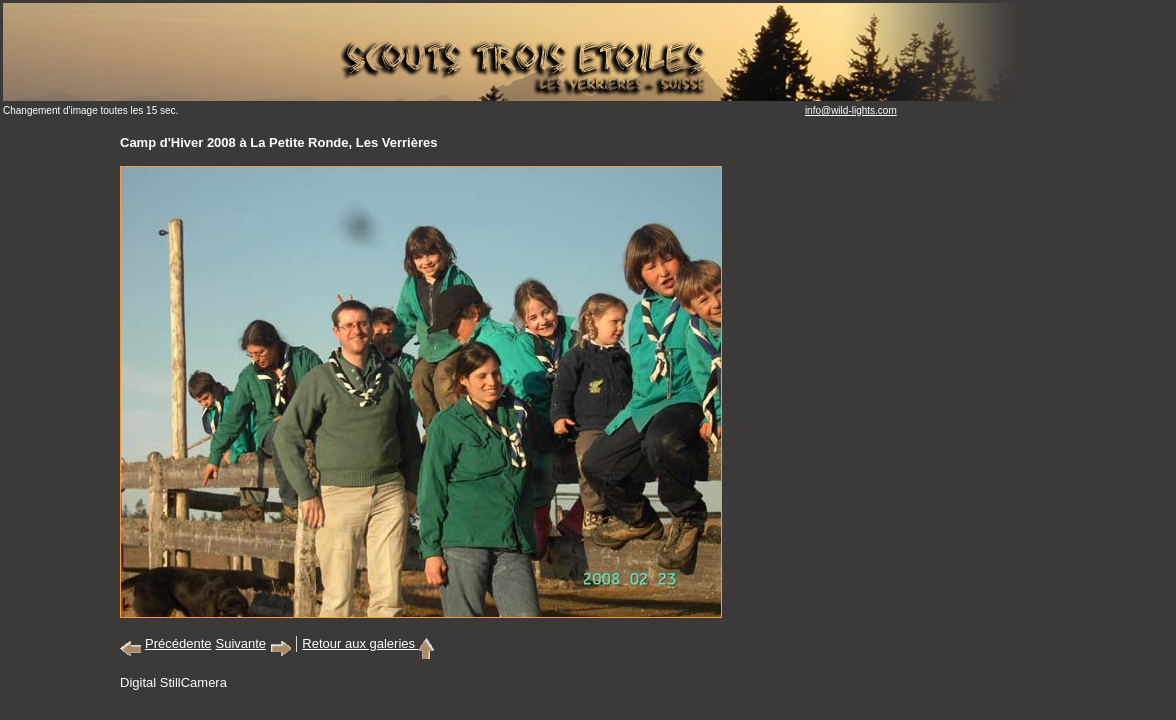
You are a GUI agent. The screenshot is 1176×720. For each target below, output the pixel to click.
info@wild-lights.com (851, 110)
